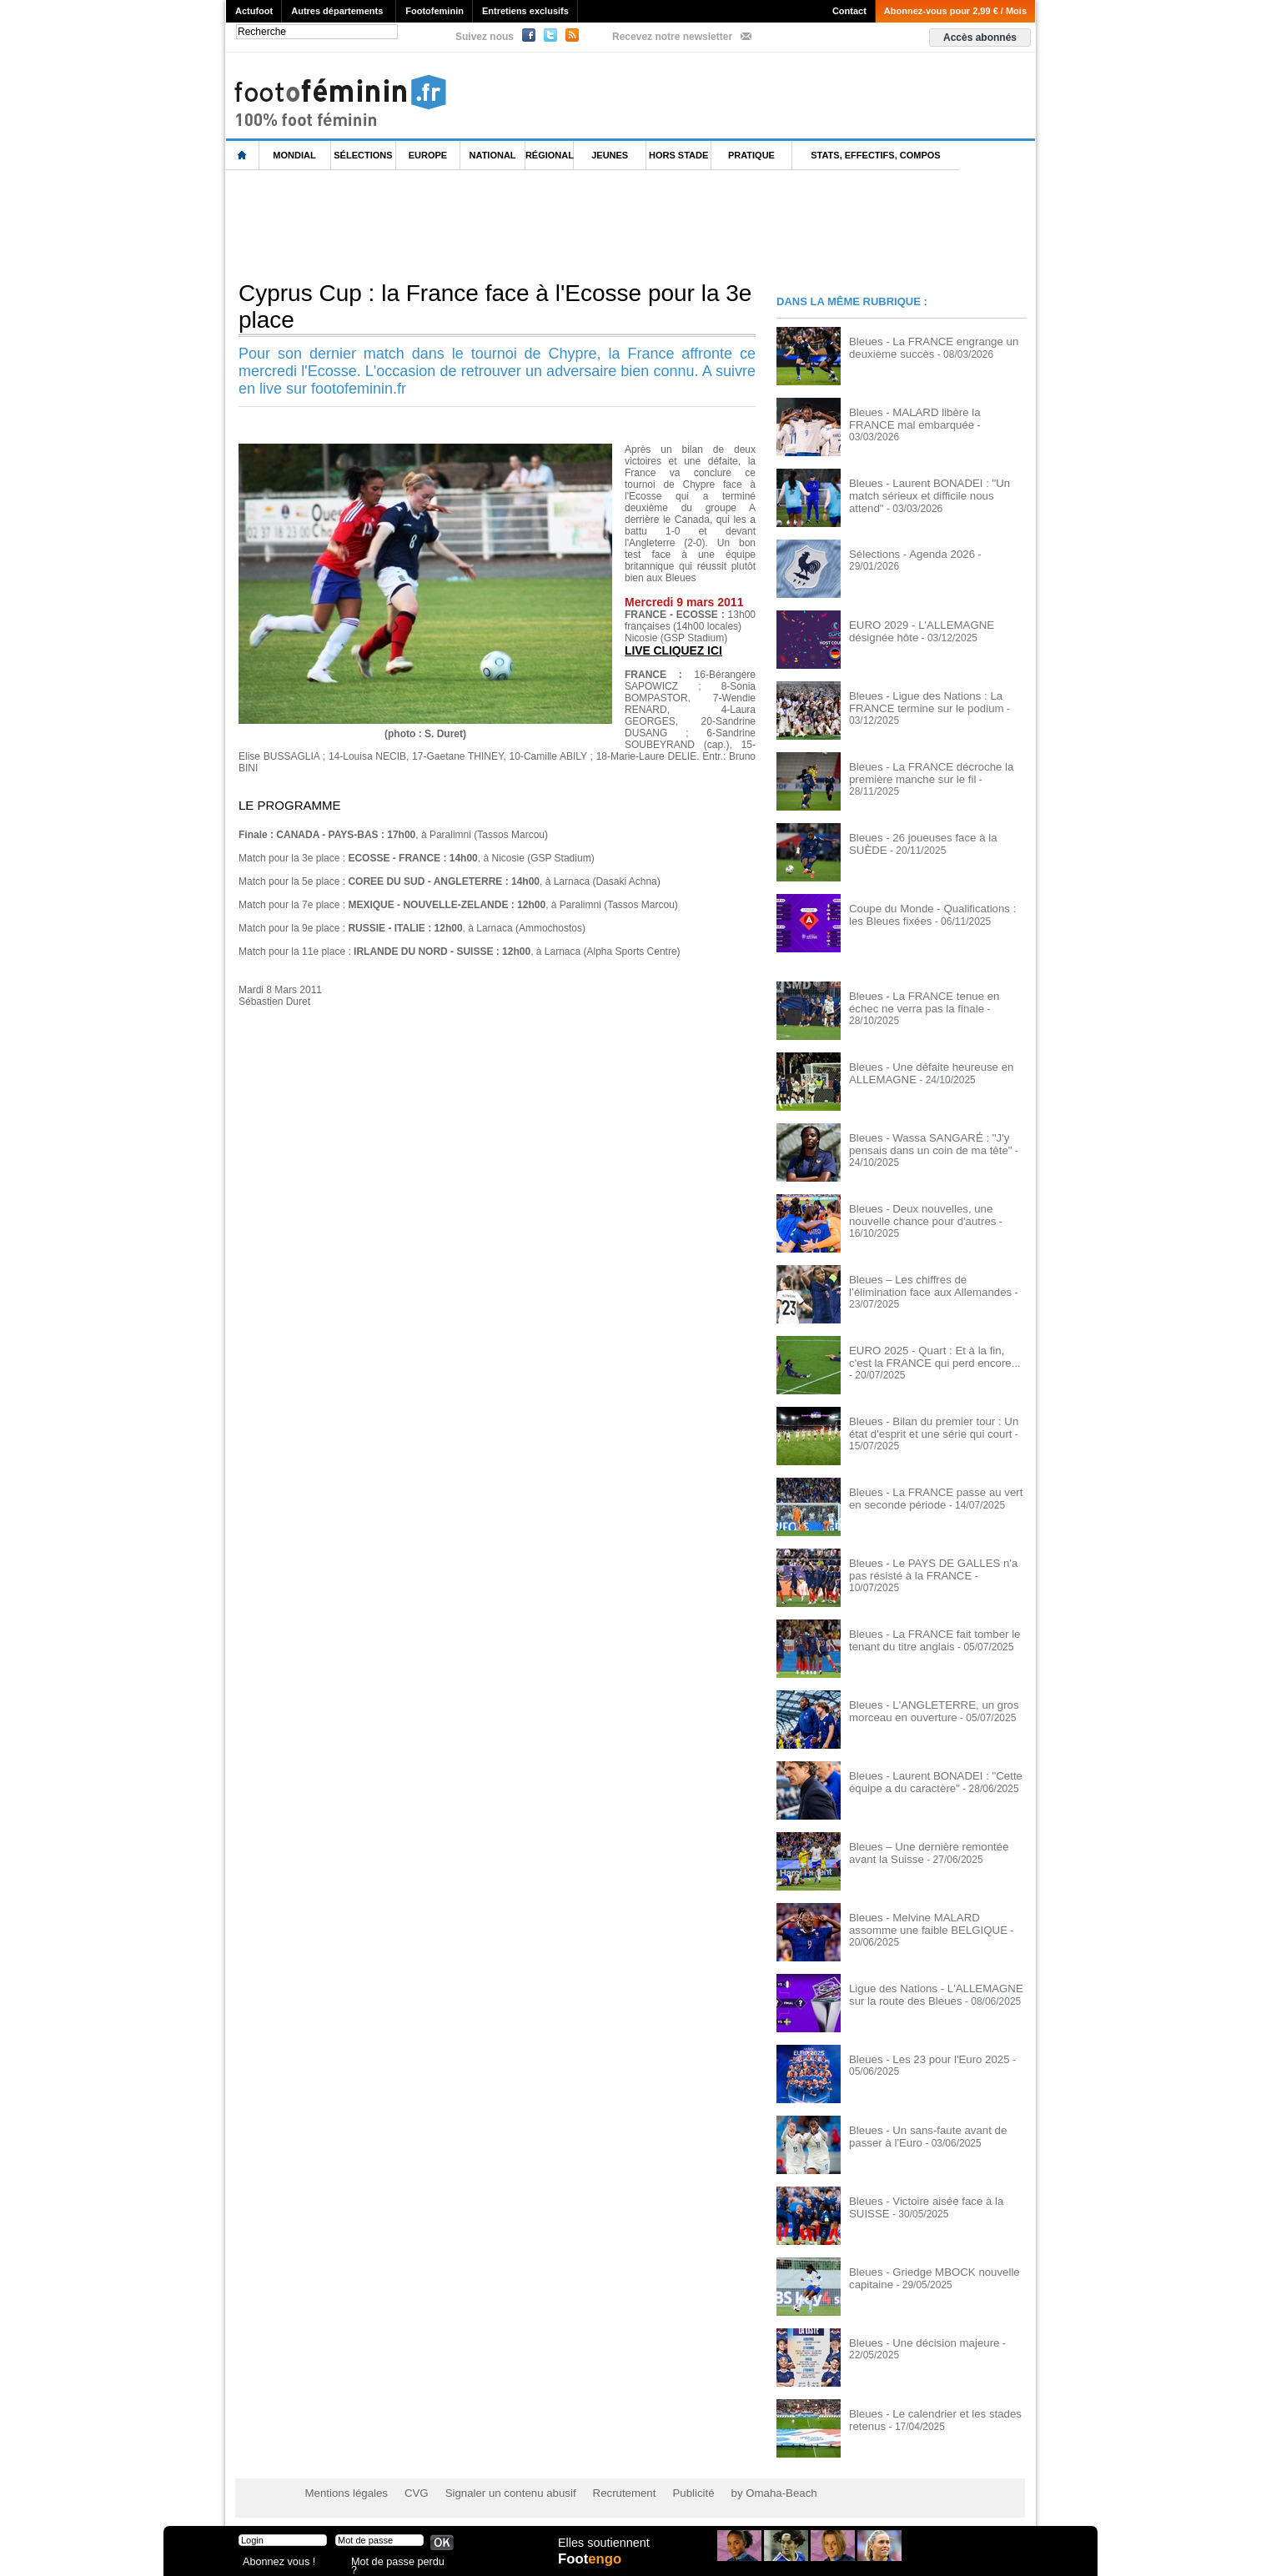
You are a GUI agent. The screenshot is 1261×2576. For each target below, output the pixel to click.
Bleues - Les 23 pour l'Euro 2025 (921, 2059)
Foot (592, 2565)
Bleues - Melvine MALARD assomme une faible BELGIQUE (931, 1923)
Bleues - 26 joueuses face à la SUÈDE (934, 837)
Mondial (294, 155)
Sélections (363, 155)
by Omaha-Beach (737, 2492)
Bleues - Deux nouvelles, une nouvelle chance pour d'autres (934, 1214)
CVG (408, 2492)
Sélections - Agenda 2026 (906, 554)
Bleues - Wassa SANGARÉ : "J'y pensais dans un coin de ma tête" (923, 1143)
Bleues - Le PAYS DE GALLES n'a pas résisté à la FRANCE (935, 1568)
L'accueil (242, 155)
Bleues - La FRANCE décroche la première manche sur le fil (923, 772)
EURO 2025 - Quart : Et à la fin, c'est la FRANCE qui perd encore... (936, 1356)
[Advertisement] (529, 224)
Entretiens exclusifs (525, 11)
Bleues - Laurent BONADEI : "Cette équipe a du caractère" (927, 1781)
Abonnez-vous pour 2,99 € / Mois (955, 11)
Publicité (662, 2492)
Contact (849, 11)
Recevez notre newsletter (672, 37)
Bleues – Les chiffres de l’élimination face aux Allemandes (930, 1285)
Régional (549, 155)
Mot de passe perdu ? (395, 2563)
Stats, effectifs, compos (875, 155)
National (493, 155)
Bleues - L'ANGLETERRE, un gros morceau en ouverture (925, 1710)
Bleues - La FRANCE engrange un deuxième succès (925, 347)
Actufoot (254, 11)
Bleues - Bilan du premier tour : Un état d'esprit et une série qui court (935, 1427)
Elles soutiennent (602, 2548)
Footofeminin (434, 11)
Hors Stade (678, 155)
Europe (428, 155)
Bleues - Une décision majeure (917, 2342)
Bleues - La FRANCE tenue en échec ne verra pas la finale (932, 1001)
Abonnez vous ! (274, 2563)
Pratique (751, 155)
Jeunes (609, 155)
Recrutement (599, 2492)
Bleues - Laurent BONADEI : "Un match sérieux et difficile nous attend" (937, 488)
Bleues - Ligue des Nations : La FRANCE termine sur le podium (919, 701)
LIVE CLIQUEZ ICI (670, 650)
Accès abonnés (980, 37)
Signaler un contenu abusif (494, 2492)
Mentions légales (342, 2492)
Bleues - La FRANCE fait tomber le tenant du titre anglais (926, 1639)
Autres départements (337, 11)
